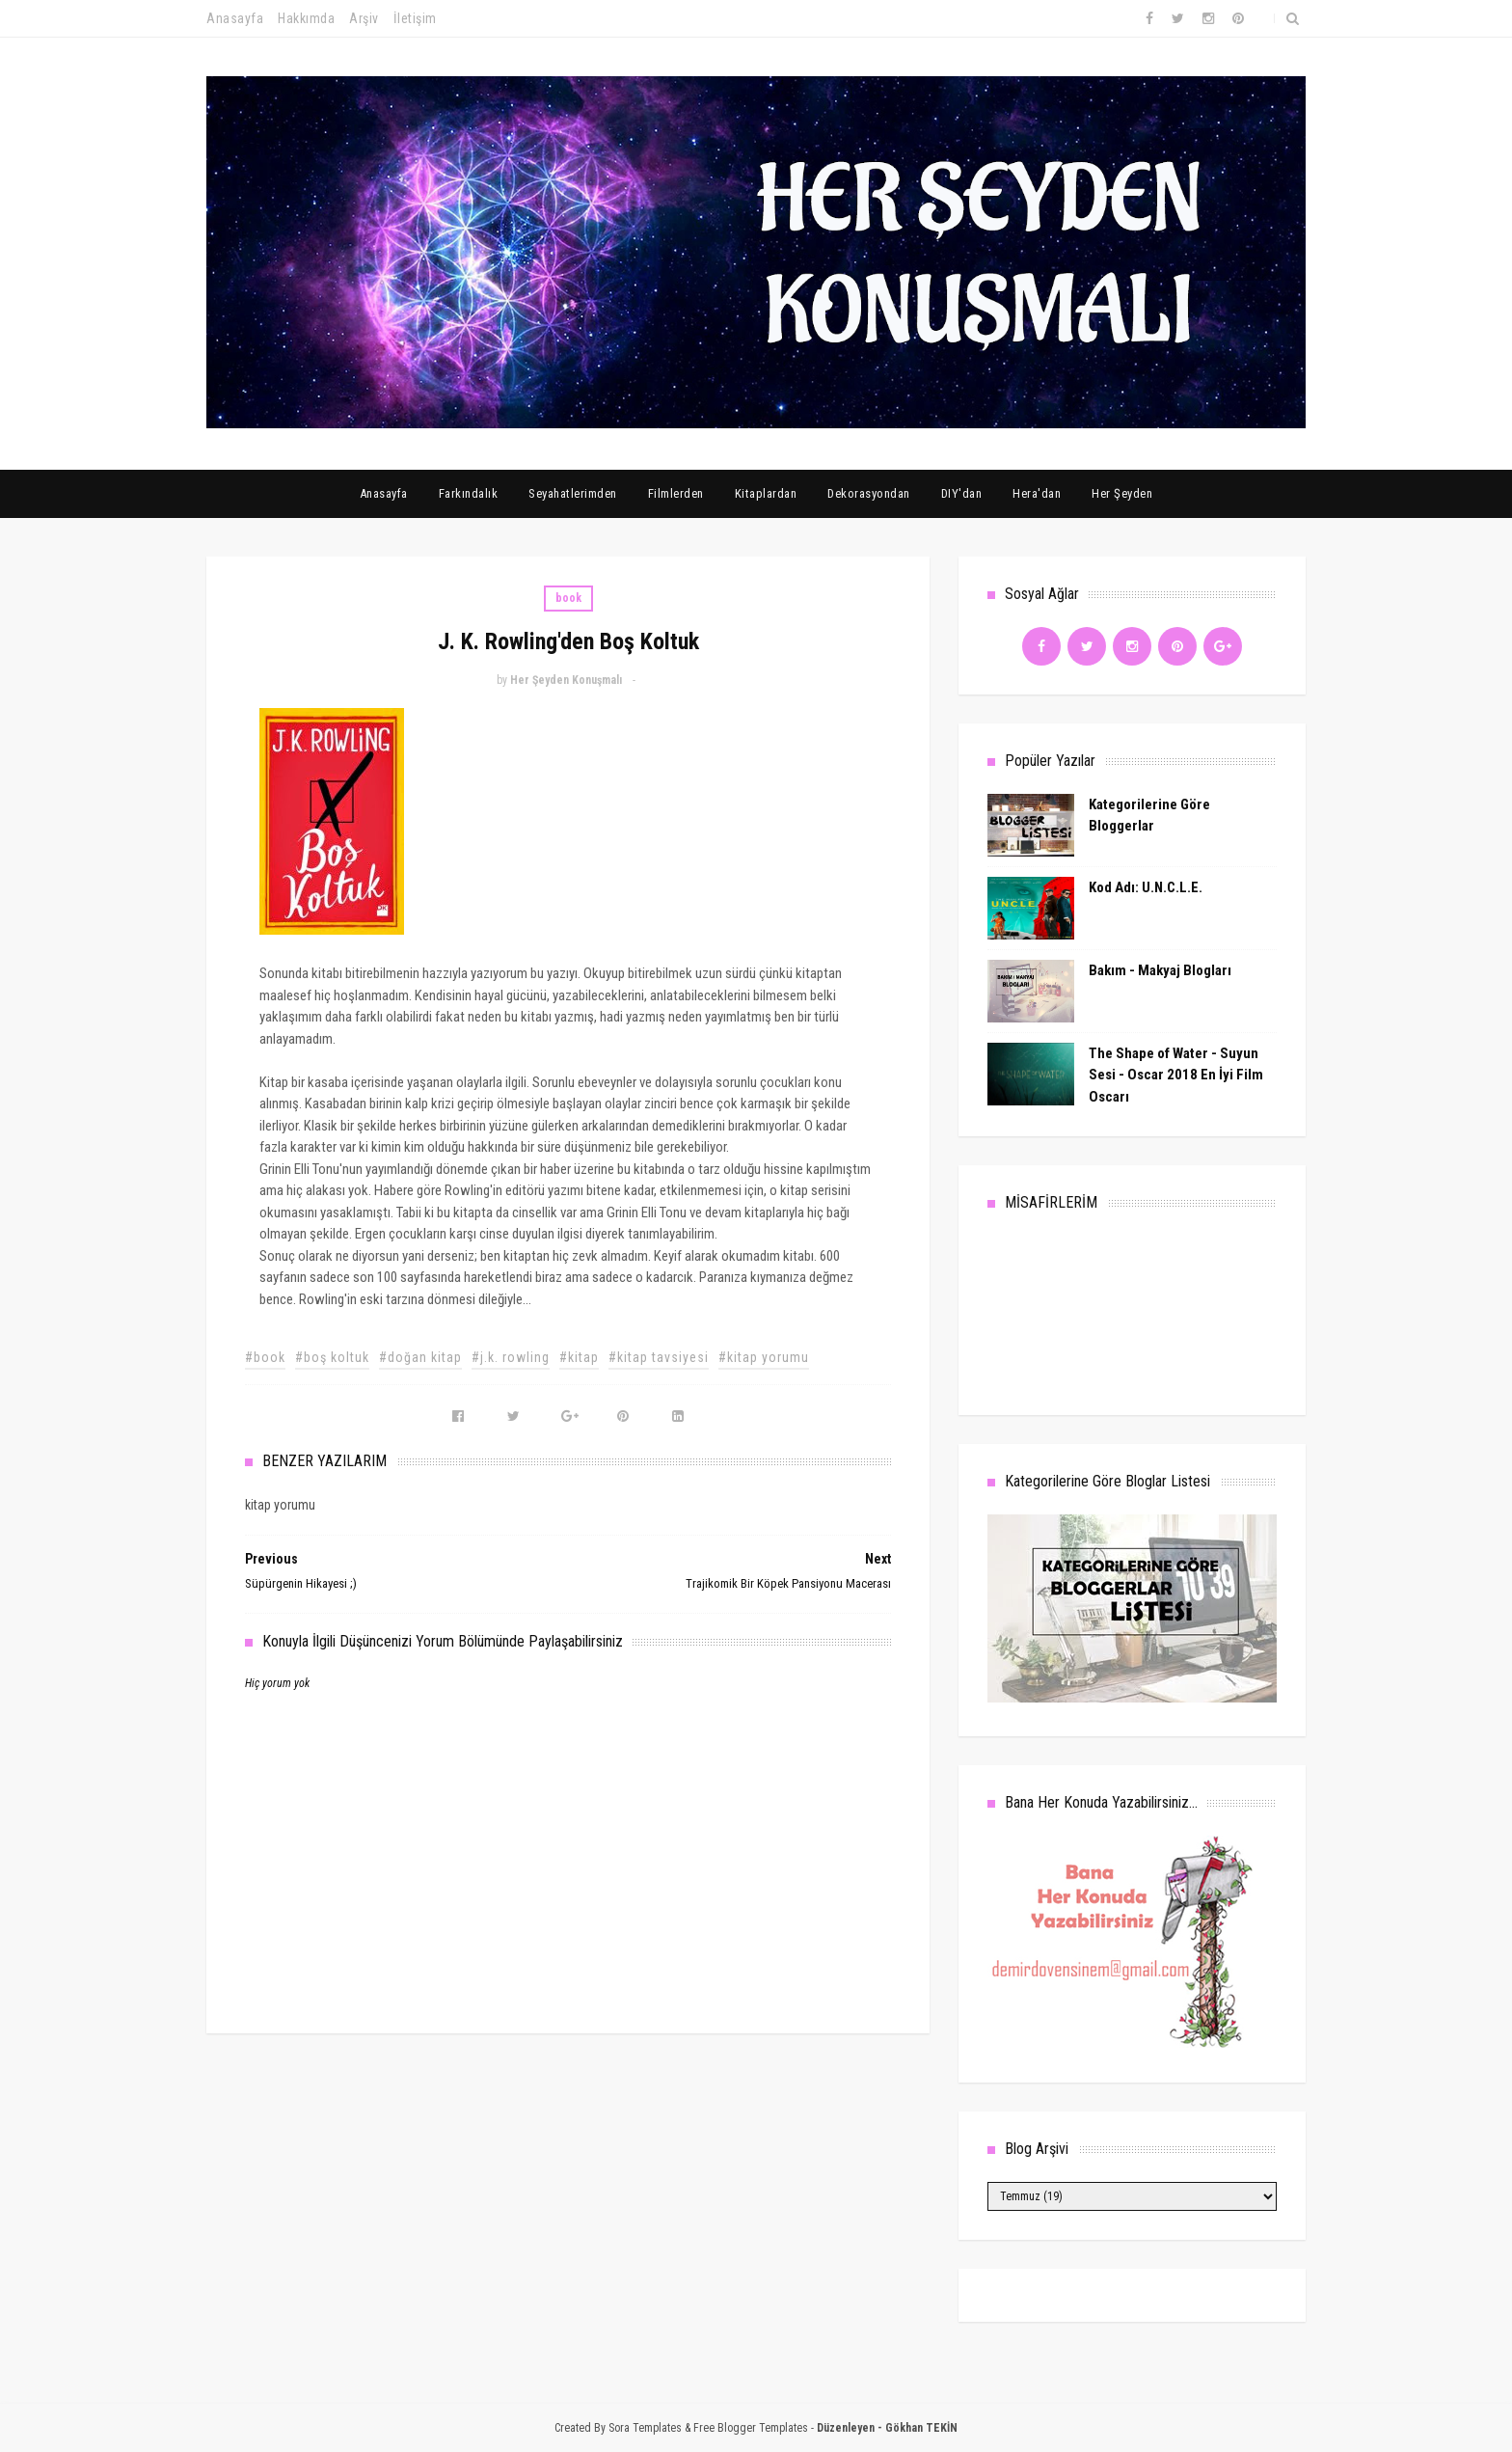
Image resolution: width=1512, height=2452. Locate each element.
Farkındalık (469, 493)
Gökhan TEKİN (921, 2428)
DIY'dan (962, 493)
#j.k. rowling (511, 1357)
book (568, 598)
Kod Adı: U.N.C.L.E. (1145, 887)
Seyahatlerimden (572, 493)
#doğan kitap (420, 1357)
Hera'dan (1036, 493)
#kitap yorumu (763, 1357)
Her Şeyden (1122, 493)
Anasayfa (234, 18)
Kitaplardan (766, 493)
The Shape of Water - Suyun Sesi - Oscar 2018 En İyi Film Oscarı (1176, 1075)
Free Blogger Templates (750, 2428)
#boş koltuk (332, 1357)
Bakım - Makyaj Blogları (1160, 970)
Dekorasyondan (868, 493)
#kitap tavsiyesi (658, 1357)
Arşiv (364, 18)
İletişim (415, 18)
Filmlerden (676, 493)
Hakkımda (306, 18)
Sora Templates (645, 2428)
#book (265, 1357)
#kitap (579, 1357)
